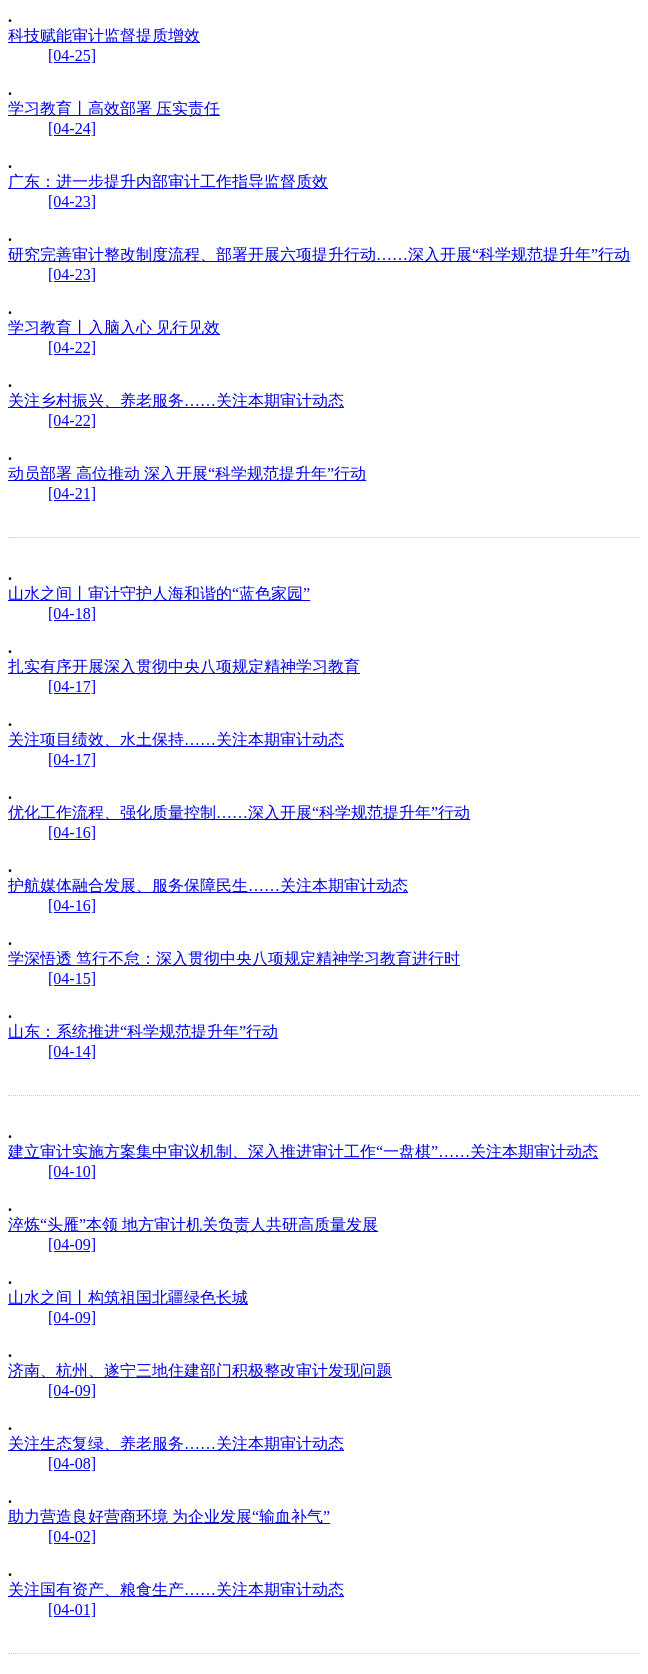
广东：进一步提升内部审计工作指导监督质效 (168, 181)
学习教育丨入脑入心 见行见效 (114, 327)
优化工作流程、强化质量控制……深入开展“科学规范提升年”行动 (239, 812)
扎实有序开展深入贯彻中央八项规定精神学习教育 (184, 666)
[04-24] (72, 128)
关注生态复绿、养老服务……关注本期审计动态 (176, 1443)
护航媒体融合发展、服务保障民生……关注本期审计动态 (208, 885)
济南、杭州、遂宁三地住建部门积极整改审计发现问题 (200, 1370)
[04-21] (72, 493)
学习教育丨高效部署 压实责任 (114, 108)
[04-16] (72, 832)
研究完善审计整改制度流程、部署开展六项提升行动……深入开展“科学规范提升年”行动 (319, 254)
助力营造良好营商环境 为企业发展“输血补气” (169, 1516)
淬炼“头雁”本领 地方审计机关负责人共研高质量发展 (193, 1224)
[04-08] (72, 1463)
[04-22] (72, 347)
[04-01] (72, 1609)
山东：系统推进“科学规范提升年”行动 (143, 1031)
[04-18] (72, 613)
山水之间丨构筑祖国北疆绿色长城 (128, 1297)
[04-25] (72, 55)
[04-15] (72, 978)
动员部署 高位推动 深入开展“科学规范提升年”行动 (187, 473)
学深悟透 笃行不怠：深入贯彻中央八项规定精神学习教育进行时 (234, 958)
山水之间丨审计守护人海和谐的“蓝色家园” (159, 593)
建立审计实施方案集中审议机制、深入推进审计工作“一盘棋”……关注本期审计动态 (303, 1151)
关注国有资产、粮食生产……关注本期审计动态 (176, 1589)
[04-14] (72, 1051)
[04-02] (72, 1536)
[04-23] (72, 201)
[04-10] (72, 1171)
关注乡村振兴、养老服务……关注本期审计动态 (176, 400)
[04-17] (72, 686)
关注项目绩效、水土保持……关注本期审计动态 (176, 739)
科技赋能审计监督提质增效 (104, 35)
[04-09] (72, 1244)
